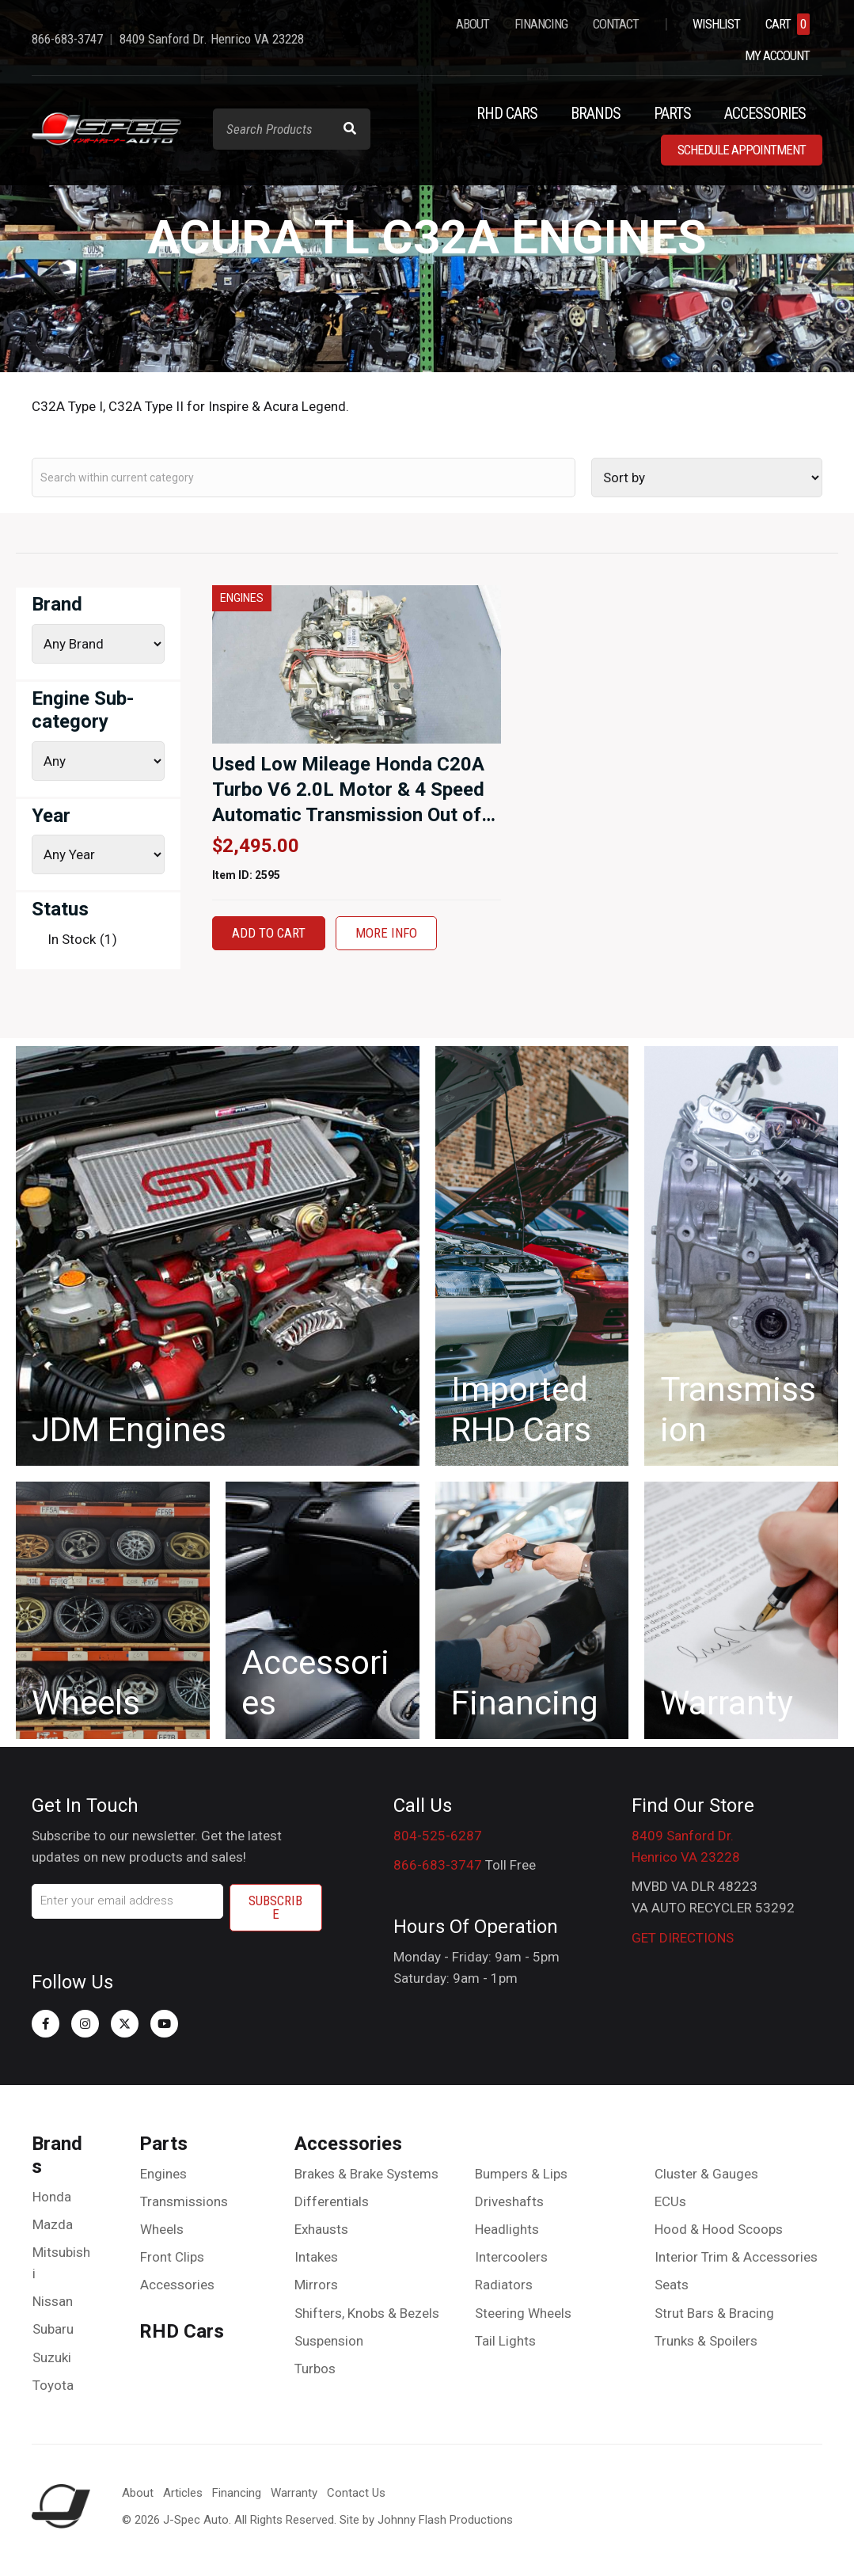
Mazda (52, 2224)
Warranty (294, 2493)
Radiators (504, 2285)
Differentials (331, 2201)
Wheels (162, 2229)
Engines (163, 2174)
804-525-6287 (437, 1836)
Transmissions (184, 2201)
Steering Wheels (523, 2313)
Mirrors (316, 2285)
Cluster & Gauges (706, 2174)
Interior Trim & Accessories (736, 2257)
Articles (183, 2493)
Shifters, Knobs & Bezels (366, 2313)
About (138, 2493)
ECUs (670, 2201)
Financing (236, 2493)
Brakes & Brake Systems (366, 2174)
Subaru (53, 2329)
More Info (386, 933)
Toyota (53, 2385)
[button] (45, 2024)
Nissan (52, 2301)
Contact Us (356, 2493)
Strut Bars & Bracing (714, 2313)
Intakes (316, 2257)
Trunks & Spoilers (706, 2341)
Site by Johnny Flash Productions (426, 2520)
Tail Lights (505, 2341)
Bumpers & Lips (521, 2174)
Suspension (328, 2341)
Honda (51, 2197)
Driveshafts (509, 2201)
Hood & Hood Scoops (719, 2229)
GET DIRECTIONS (683, 1938)
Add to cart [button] (269, 933)
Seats (672, 2285)
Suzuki (51, 2357)
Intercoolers (511, 2257)
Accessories (177, 2285)
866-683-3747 (437, 1865)
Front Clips (172, 2257)
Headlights (507, 2229)
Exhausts (321, 2229)
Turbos (315, 2368)
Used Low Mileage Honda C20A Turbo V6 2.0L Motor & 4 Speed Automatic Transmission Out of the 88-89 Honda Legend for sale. (348, 815)
